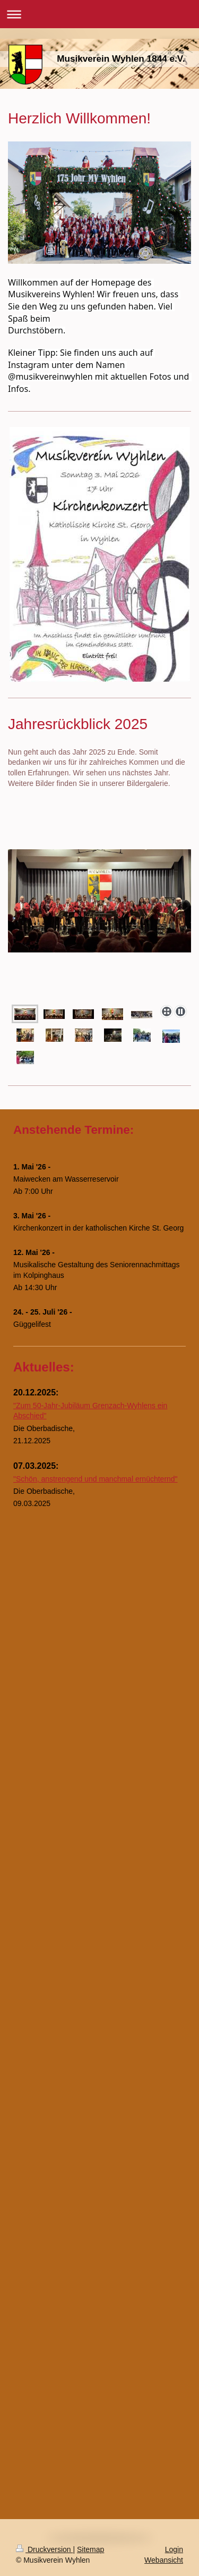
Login (174, 2549)
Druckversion (44, 2549)
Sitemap (90, 2549)
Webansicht (163, 2560)
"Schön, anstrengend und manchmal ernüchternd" (95, 1479)
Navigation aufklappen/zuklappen (99, 14)
